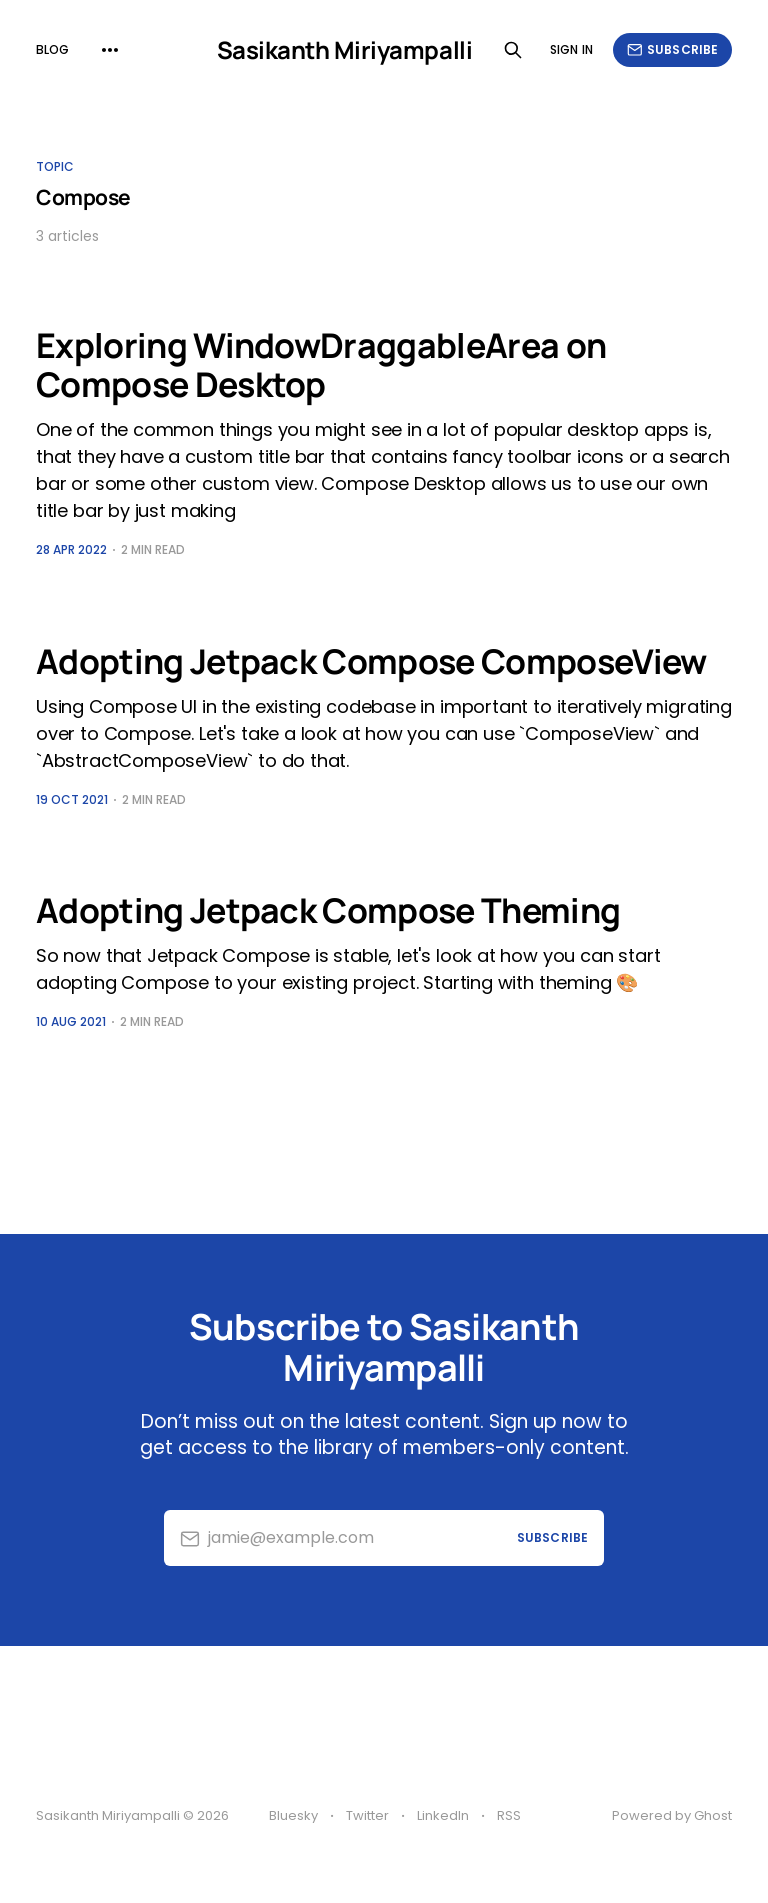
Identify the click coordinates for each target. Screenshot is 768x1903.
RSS (509, 1815)
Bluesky (293, 1815)
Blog (52, 49)
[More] (110, 50)
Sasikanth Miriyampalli (344, 50)
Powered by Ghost (672, 1815)
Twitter (367, 1815)
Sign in (571, 49)
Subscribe (672, 49)
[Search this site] (513, 50)
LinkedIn (443, 1815)
